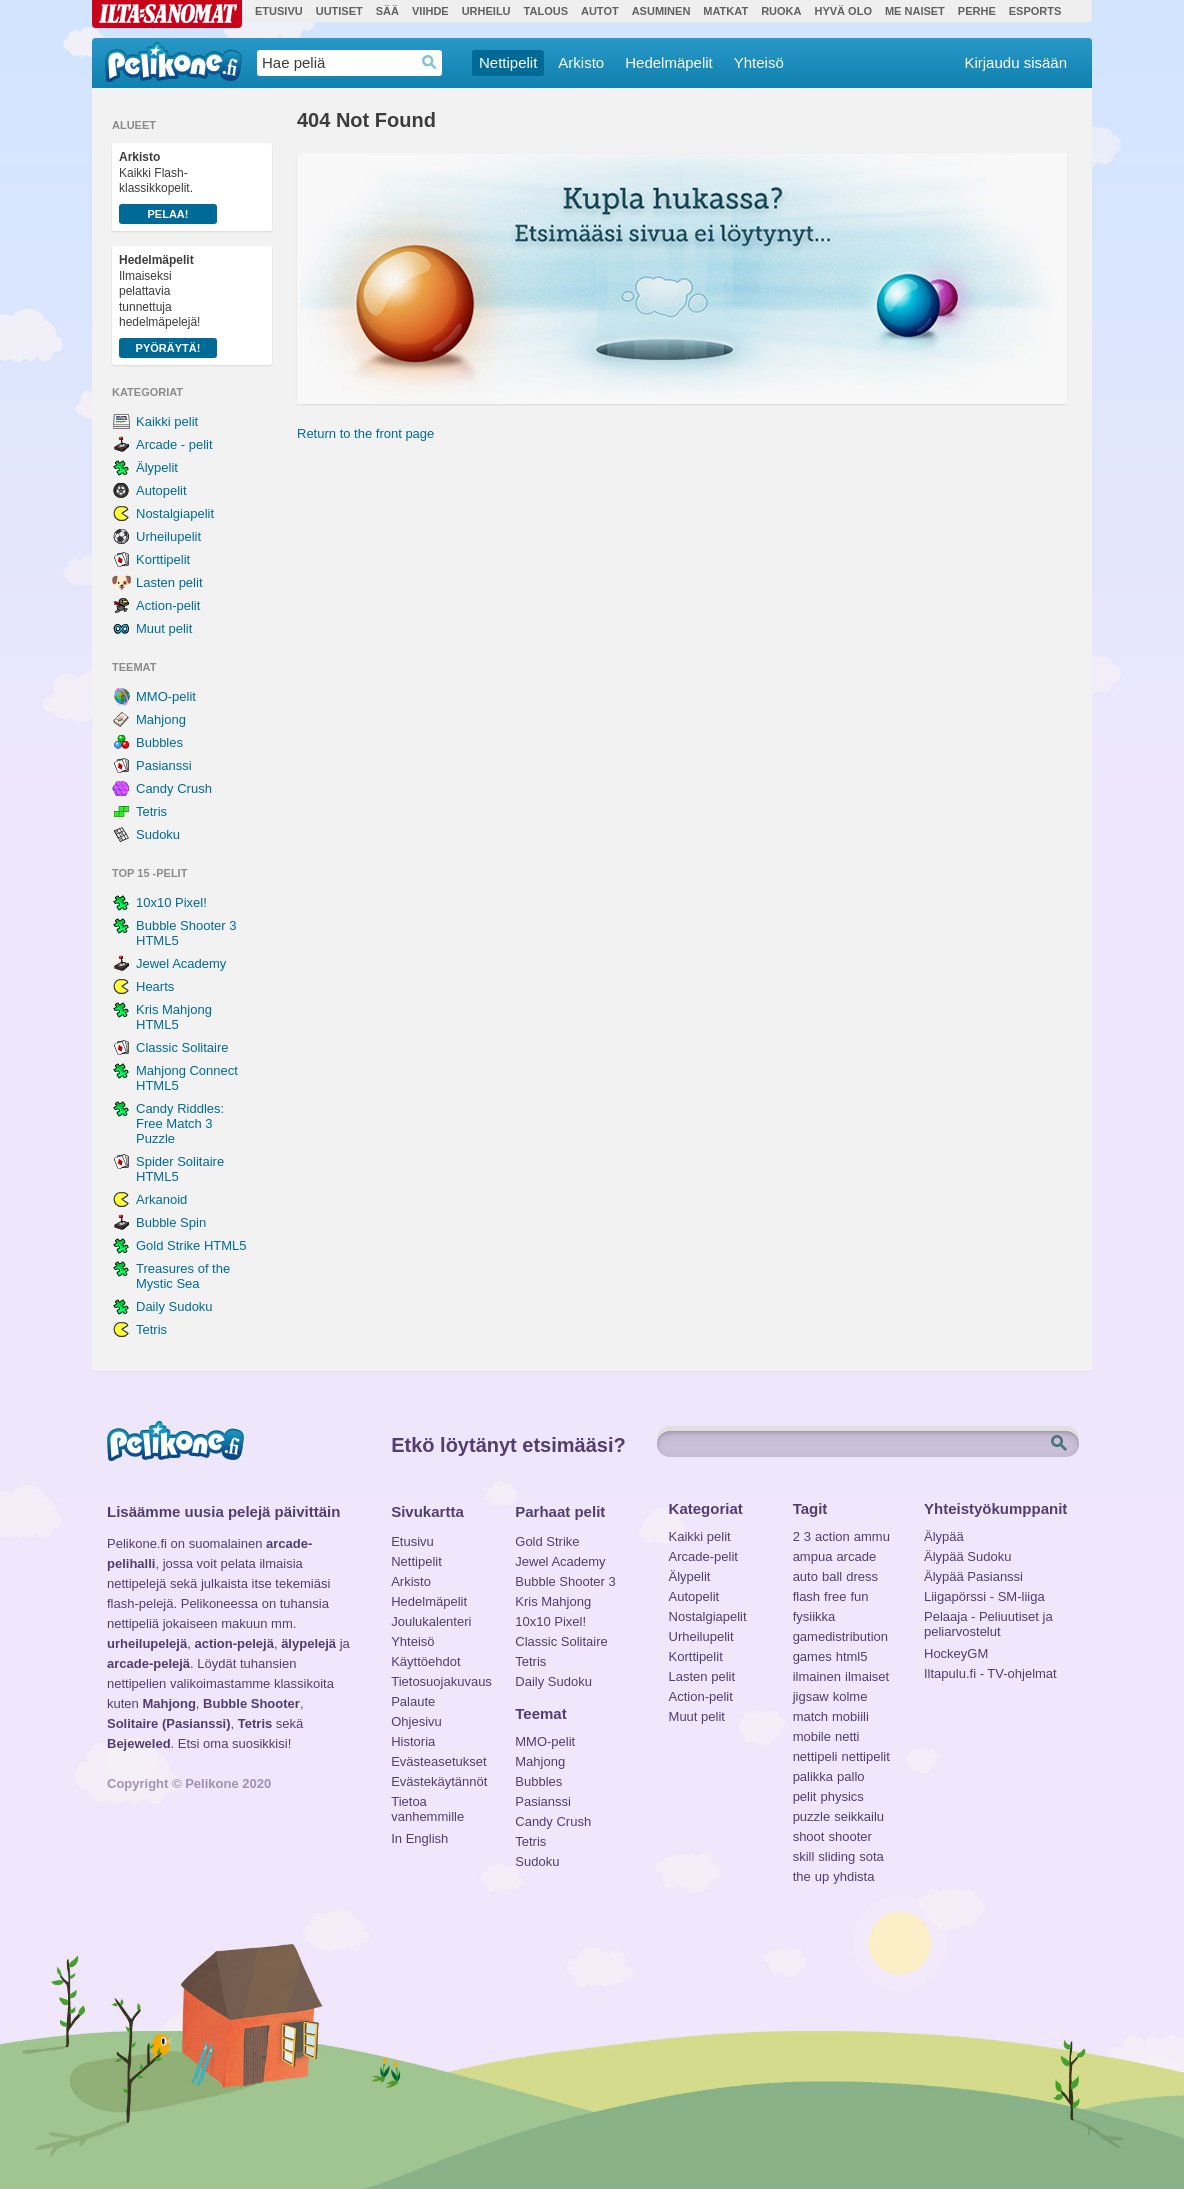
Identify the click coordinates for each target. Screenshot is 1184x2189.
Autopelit (161, 490)
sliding (836, 1856)
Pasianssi (164, 765)
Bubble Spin (171, 1222)
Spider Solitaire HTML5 (180, 1169)
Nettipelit (508, 62)
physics (841, 1796)
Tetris (151, 811)
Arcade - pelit (174, 444)
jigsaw (811, 1696)
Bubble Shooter (251, 1703)
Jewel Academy (181, 963)
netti (847, 1736)
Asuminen (661, 11)
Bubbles (159, 742)
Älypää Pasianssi (973, 1576)
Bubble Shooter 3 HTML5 (186, 933)
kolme (850, 1696)
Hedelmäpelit (669, 62)
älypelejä (308, 1643)
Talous (546, 11)
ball (832, 1576)
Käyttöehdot (425, 1661)
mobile (812, 1736)
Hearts (155, 986)
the (802, 1876)
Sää (387, 11)
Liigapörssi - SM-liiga (984, 1596)
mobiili (850, 1716)
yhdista (853, 1876)
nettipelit (865, 1756)
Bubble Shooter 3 (565, 1581)
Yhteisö (759, 62)
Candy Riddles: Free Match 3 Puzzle (180, 1123)
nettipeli (815, 1756)
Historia (413, 1741)
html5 (852, 1656)
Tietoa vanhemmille (427, 1804)
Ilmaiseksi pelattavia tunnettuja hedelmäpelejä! (168, 305)
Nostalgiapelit (175, 513)
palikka (813, 1776)
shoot (809, 1836)
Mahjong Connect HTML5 (187, 1078)
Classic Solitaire (182, 1047)
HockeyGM (956, 1653)
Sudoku (158, 834)
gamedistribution (840, 1636)
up (822, 1876)
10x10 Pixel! (171, 902)
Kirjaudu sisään (1015, 62)
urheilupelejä (147, 1643)
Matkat (725, 11)
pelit (805, 1796)
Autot (600, 11)
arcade (856, 1556)
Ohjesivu (416, 1721)
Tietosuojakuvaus (438, 1681)
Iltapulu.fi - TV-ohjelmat (990, 1673)
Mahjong (161, 719)
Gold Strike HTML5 (191, 1245)
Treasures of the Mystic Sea (183, 1276)
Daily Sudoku (174, 1306)
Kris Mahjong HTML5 (174, 1017)
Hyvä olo (842, 11)
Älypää (944, 1536)
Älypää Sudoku (967, 1556)
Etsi (1061, 1444)
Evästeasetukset (438, 1761)
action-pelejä (233, 1643)
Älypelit (157, 467)
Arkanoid (161, 1199)
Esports (1035, 11)
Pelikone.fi (173, 62)
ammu (872, 1536)
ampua (813, 1556)
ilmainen (817, 1676)
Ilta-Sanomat (167, 14)
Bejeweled (139, 1743)
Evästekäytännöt (438, 1781)
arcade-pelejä (148, 1663)
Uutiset (339, 11)
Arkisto (581, 62)
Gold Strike (547, 1541)
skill (804, 1856)
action (832, 1536)
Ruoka (781, 11)
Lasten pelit (169, 582)
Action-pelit (168, 605)
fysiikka (814, 1616)
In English (419, 1838)
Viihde (430, 11)
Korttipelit (163, 559)
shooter (849, 1836)
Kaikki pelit (167, 421)
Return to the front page (365, 433)
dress (862, 1576)
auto (805, 1576)
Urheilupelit (168, 536)
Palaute (413, 1701)
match (810, 1716)
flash (806, 1596)
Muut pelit (164, 628)
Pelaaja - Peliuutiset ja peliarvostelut (988, 1619)
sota (871, 1856)
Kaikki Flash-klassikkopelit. (168, 187)
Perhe (977, 11)
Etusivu (279, 11)
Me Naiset (915, 11)
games (812, 1656)
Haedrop (429, 62)
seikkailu (859, 1816)
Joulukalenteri (431, 1621)
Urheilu (486, 11)
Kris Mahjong (553, 1601)
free (835, 1596)
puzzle (812, 1816)
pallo (850, 1776)
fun (860, 1596)
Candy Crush (174, 788)
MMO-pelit (166, 696)
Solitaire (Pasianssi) (169, 1723)
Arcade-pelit (703, 1556)
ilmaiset (867, 1676)
